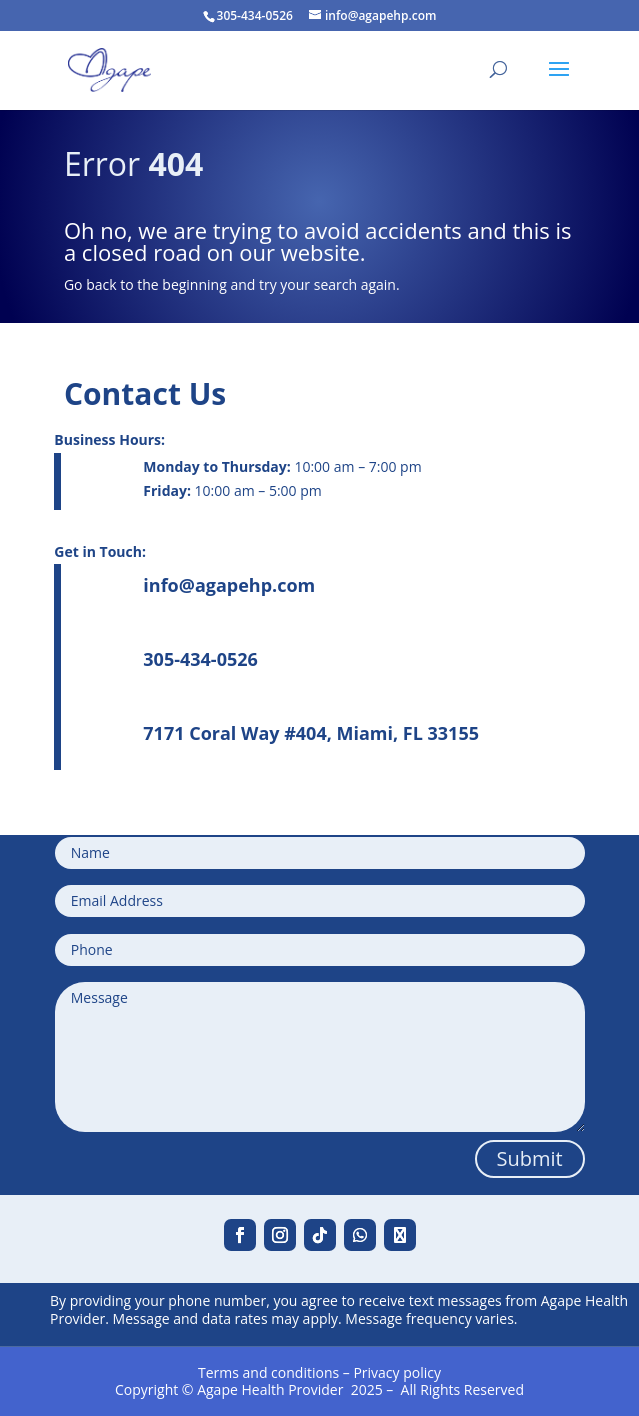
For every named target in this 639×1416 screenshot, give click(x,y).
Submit (530, 1158)
